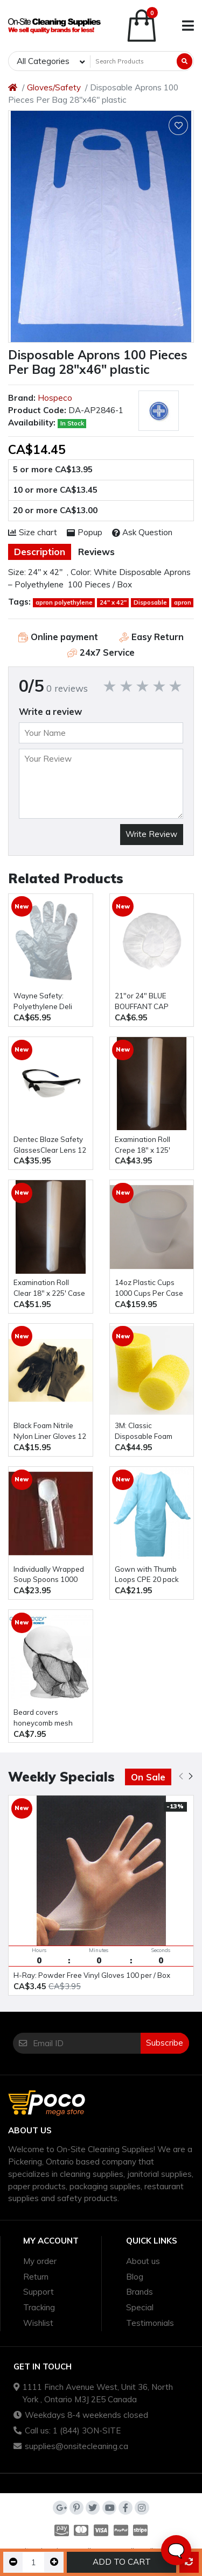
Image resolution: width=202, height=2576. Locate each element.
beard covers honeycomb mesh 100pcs (43, 1718)
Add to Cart (122, 2562)
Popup (84, 532)
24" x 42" (113, 602)
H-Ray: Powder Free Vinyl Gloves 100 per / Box (91, 1975)
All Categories (43, 61)
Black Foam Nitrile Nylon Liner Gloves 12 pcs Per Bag (49, 1431)
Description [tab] (39, 551)
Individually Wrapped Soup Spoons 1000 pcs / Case (48, 1575)
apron (182, 602)
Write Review (151, 834)
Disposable (150, 602)
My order (40, 2261)
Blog (134, 2277)
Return (35, 2277)
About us (143, 2261)
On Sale (148, 1777)
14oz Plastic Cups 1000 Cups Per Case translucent (149, 1288)
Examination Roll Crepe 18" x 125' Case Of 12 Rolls (142, 1145)
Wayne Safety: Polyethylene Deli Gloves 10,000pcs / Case (45, 1001)
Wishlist (38, 2323)
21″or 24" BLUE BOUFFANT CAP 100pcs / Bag (142, 1001)
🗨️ (176, 2550)
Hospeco (55, 398)
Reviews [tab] (96, 551)
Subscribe (164, 2043)
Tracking (39, 2307)
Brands (139, 2292)
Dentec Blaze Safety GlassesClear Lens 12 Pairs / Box (49, 1145)
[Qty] (33, 2562)
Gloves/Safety (54, 87)
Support (38, 2292)
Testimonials (150, 2323)
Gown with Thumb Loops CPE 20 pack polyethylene (147, 1575)
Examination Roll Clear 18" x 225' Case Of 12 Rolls (49, 1288)
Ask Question (142, 532)
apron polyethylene (64, 602)
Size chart (32, 532)
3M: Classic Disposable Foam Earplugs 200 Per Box (151, 1431)
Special (140, 2307)
